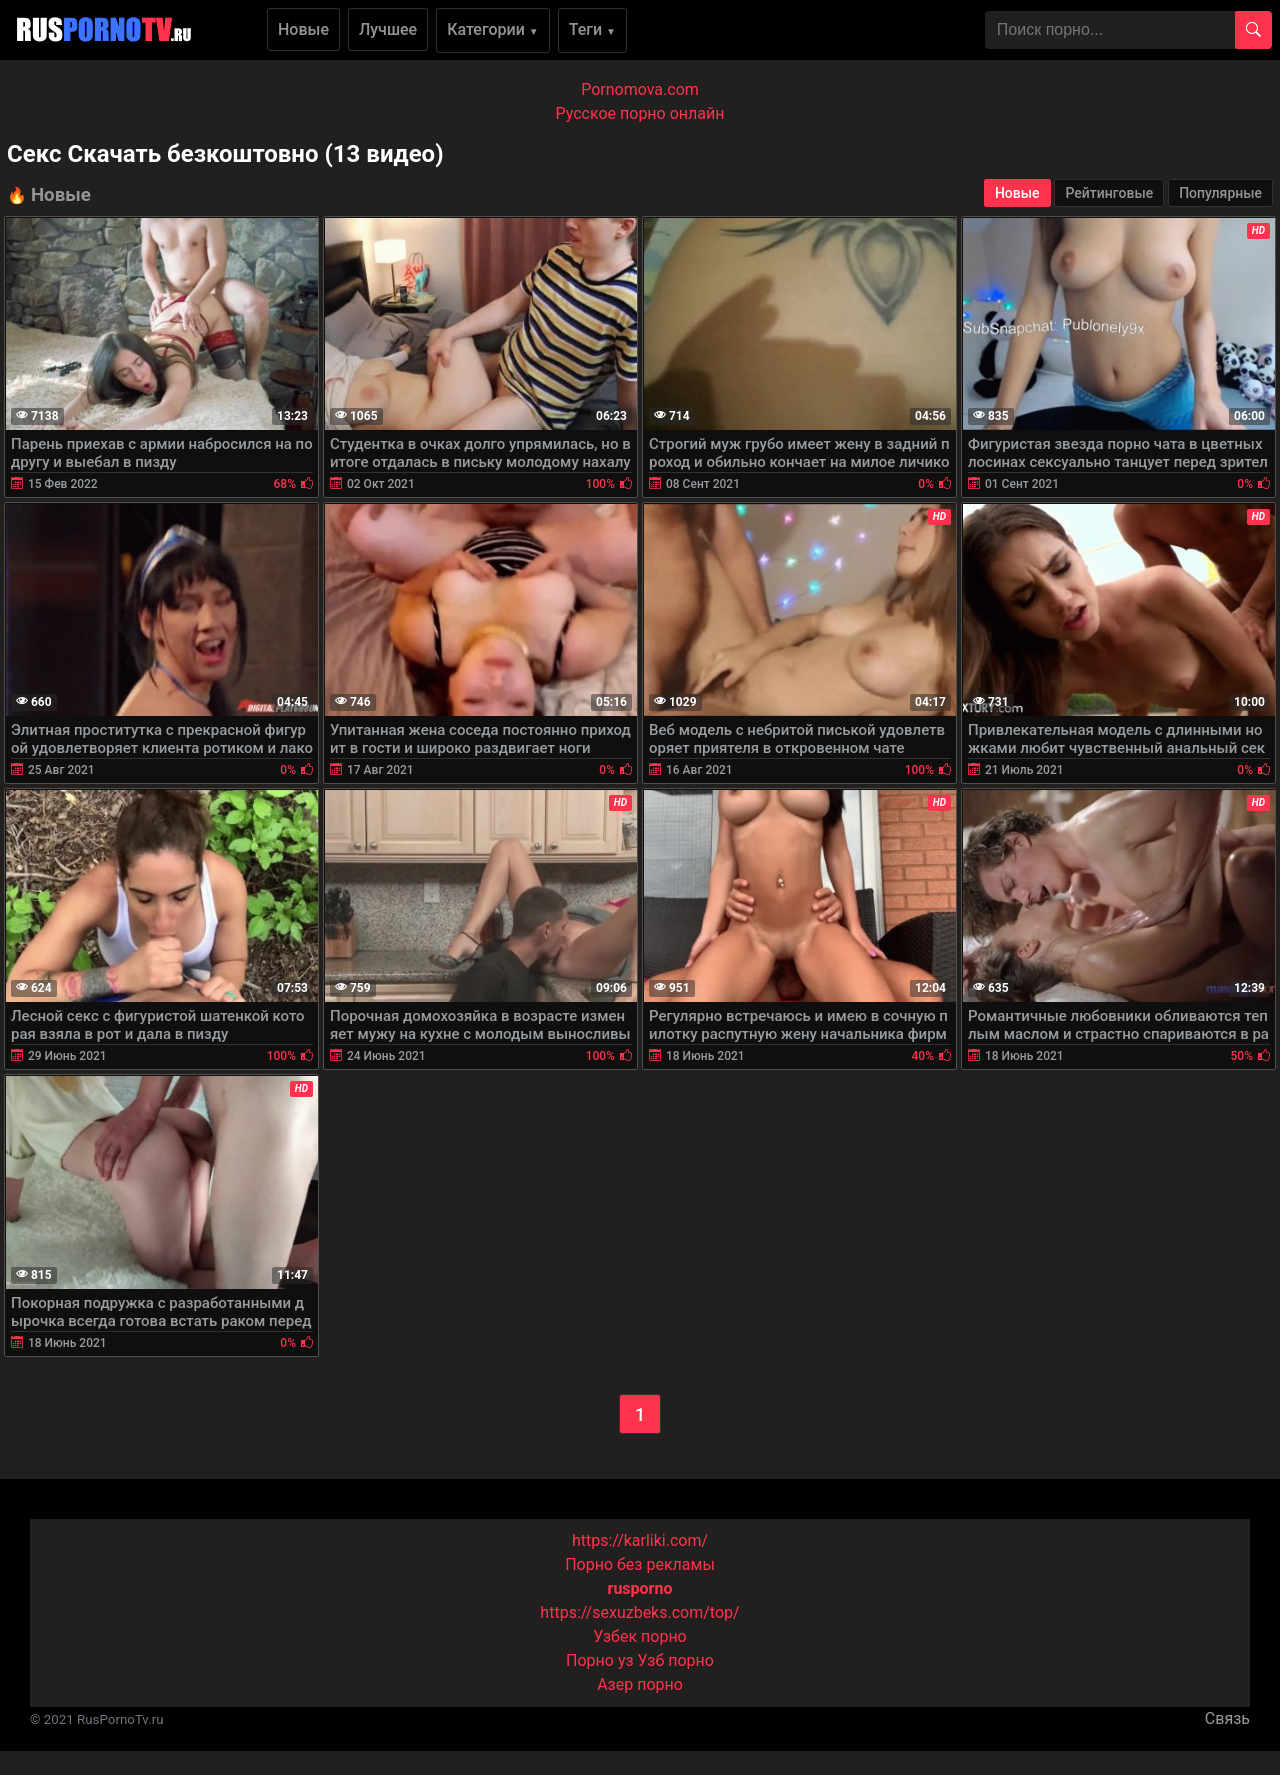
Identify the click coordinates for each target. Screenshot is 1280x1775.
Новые (303, 29)
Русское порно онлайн (640, 113)
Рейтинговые (1109, 193)
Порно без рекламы (640, 1564)
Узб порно (676, 1660)
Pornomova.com (640, 89)
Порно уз (600, 1660)
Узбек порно (640, 1636)
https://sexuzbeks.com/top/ (639, 1612)
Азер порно (640, 1684)
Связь (1227, 1718)
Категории (493, 29)
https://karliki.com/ (640, 1540)
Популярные (1220, 193)
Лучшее (388, 29)
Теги (592, 29)
